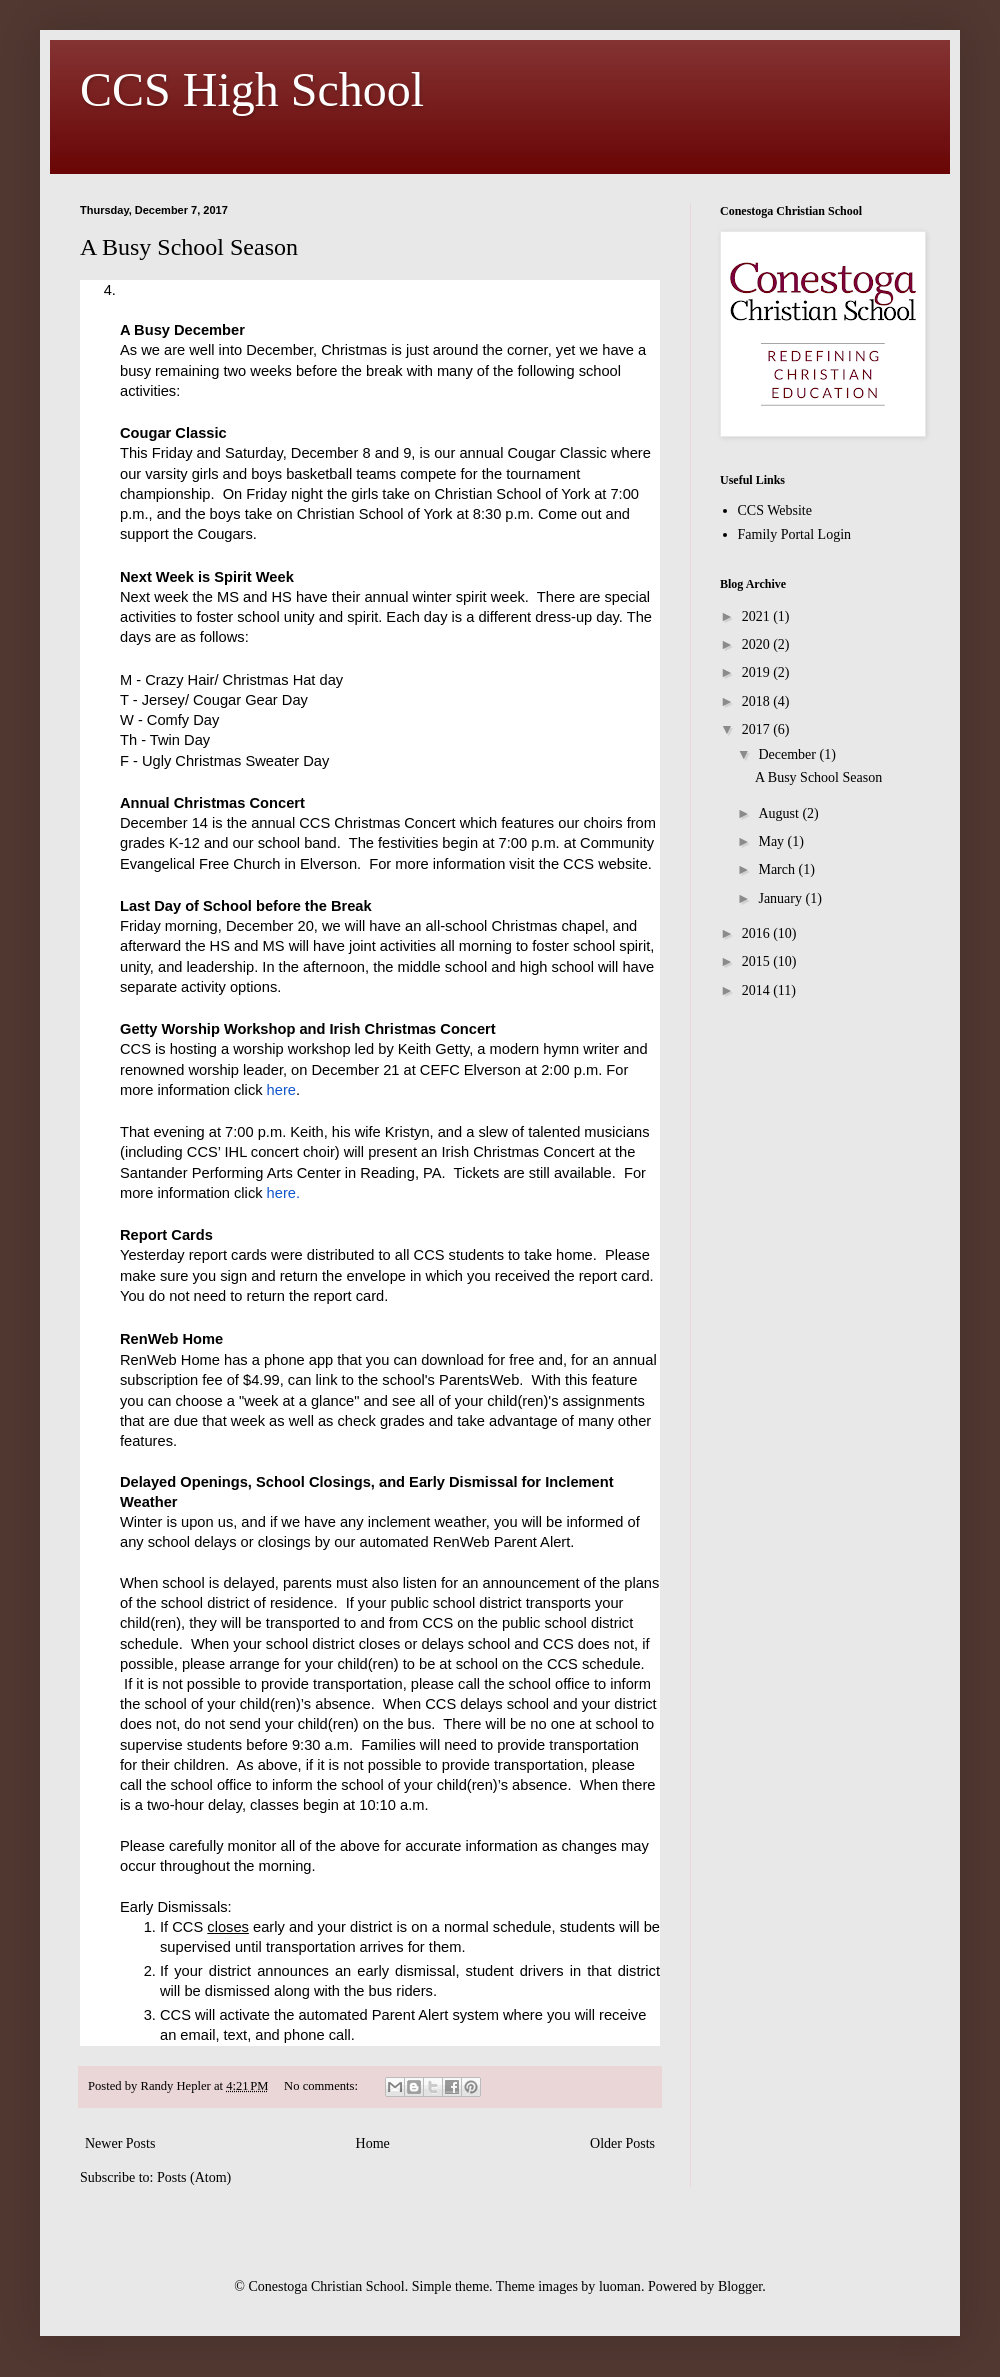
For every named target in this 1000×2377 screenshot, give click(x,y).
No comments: (322, 2086)
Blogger (740, 2286)
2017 (758, 729)
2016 (758, 933)
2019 (758, 672)
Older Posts (622, 2143)
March (778, 869)
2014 (758, 990)
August (780, 813)
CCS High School (252, 89)
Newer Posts (120, 2143)
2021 (758, 616)
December (788, 754)
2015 (758, 961)
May (772, 841)
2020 (758, 644)
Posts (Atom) (194, 2177)
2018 (758, 701)
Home (373, 2143)
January (781, 898)
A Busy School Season (189, 247)
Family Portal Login (795, 534)
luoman (620, 2286)
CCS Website (775, 510)
